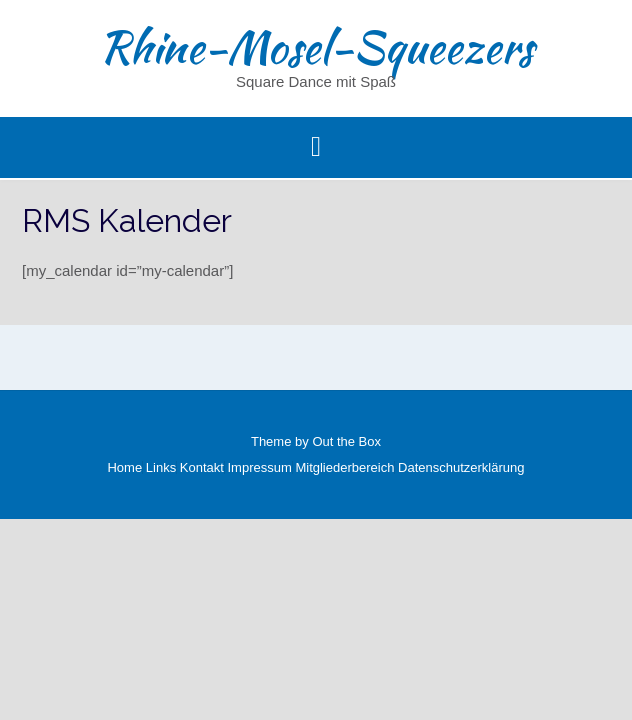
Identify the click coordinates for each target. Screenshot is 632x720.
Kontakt (202, 467)
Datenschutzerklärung (461, 467)
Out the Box (346, 441)
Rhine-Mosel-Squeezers (316, 47)
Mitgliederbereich (344, 467)
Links (161, 467)
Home (124, 467)
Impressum (260, 467)
